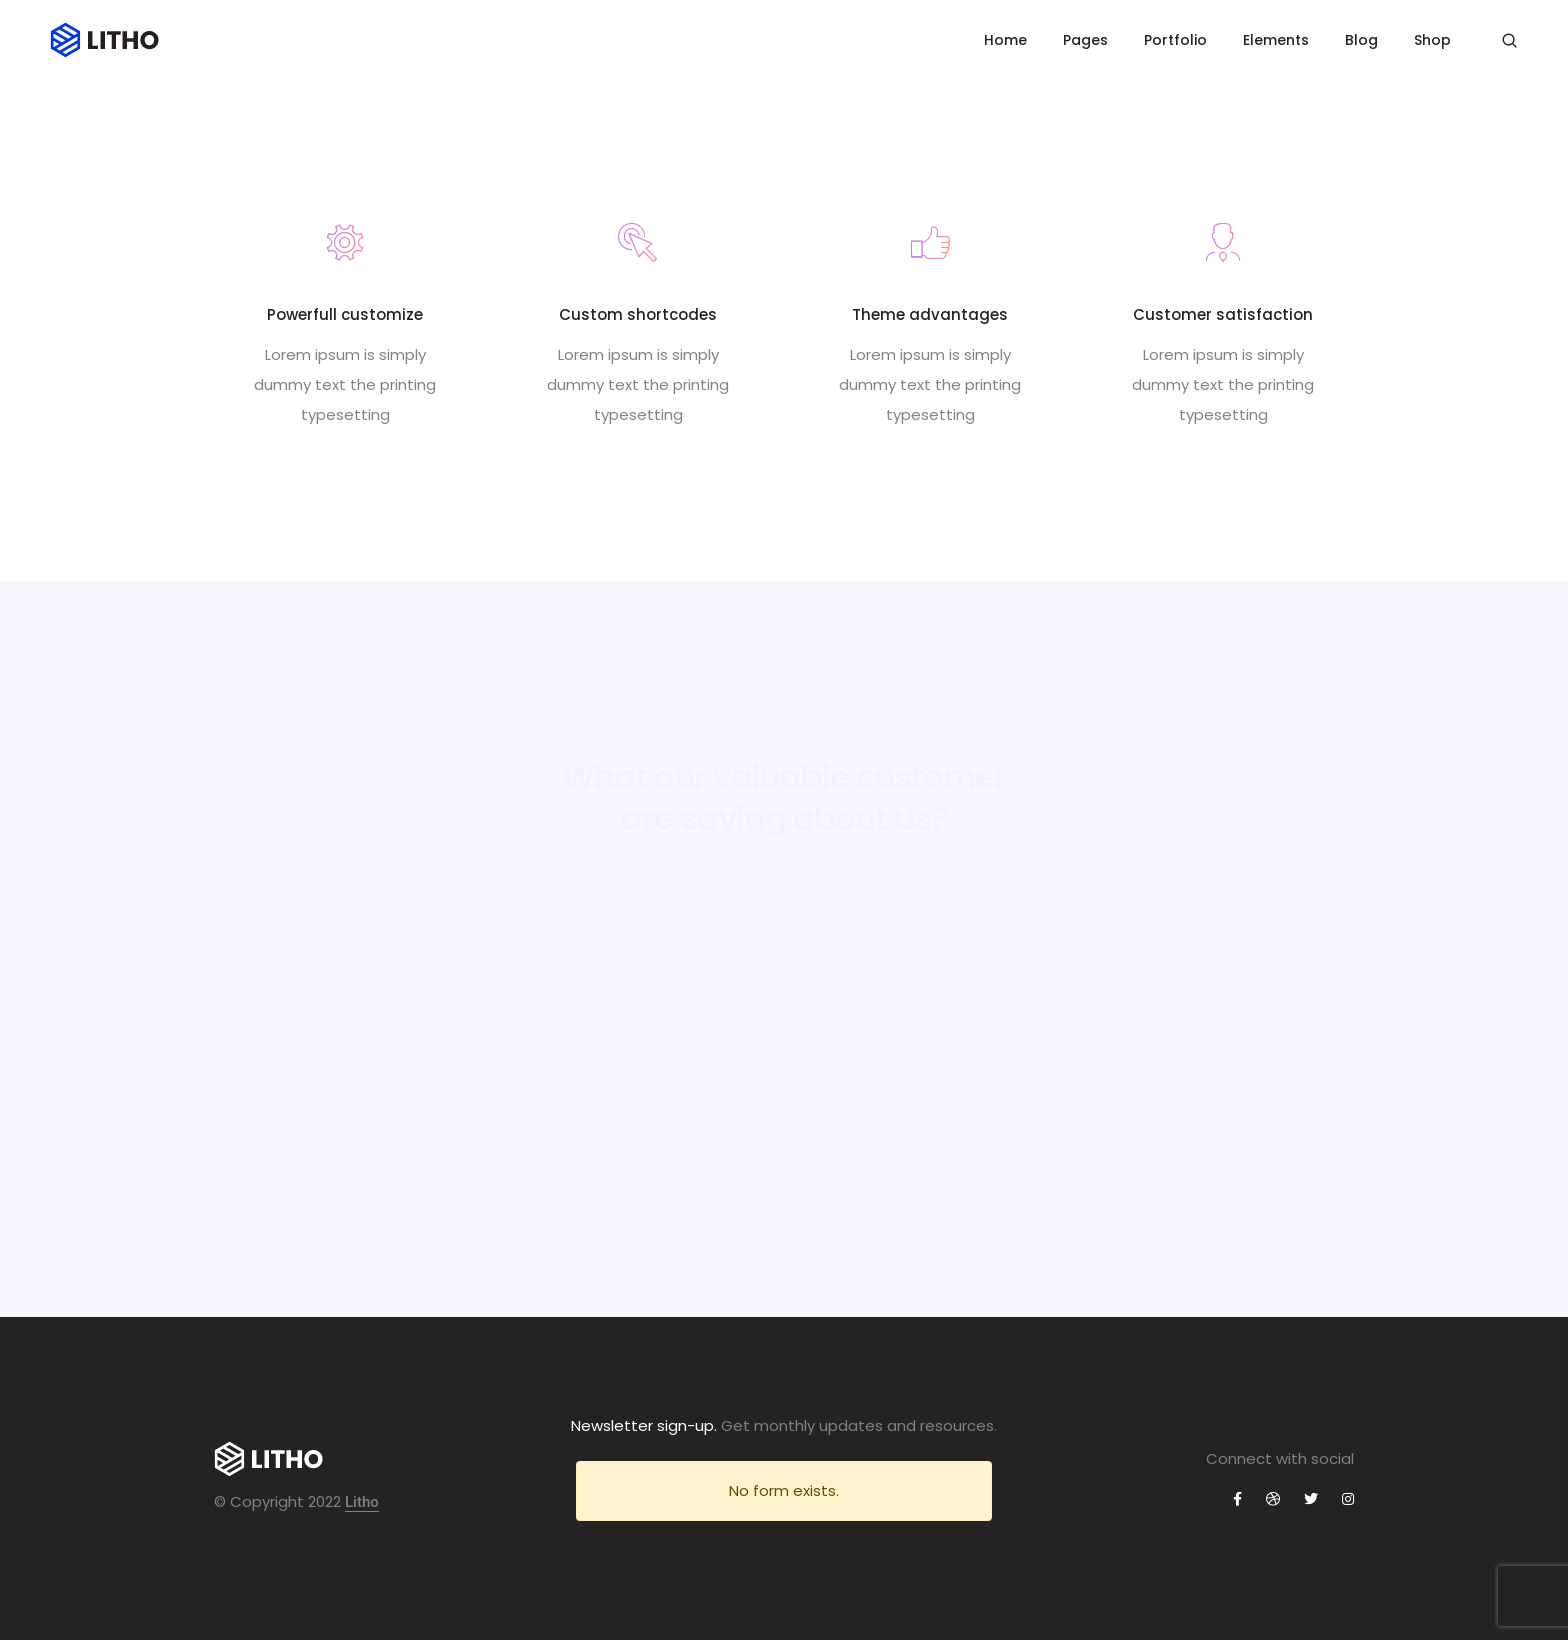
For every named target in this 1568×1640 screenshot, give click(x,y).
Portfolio (1175, 40)
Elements (1276, 40)
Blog (1361, 40)
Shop (1432, 40)
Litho (362, 1502)
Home (1005, 40)
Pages (1085, 40)
